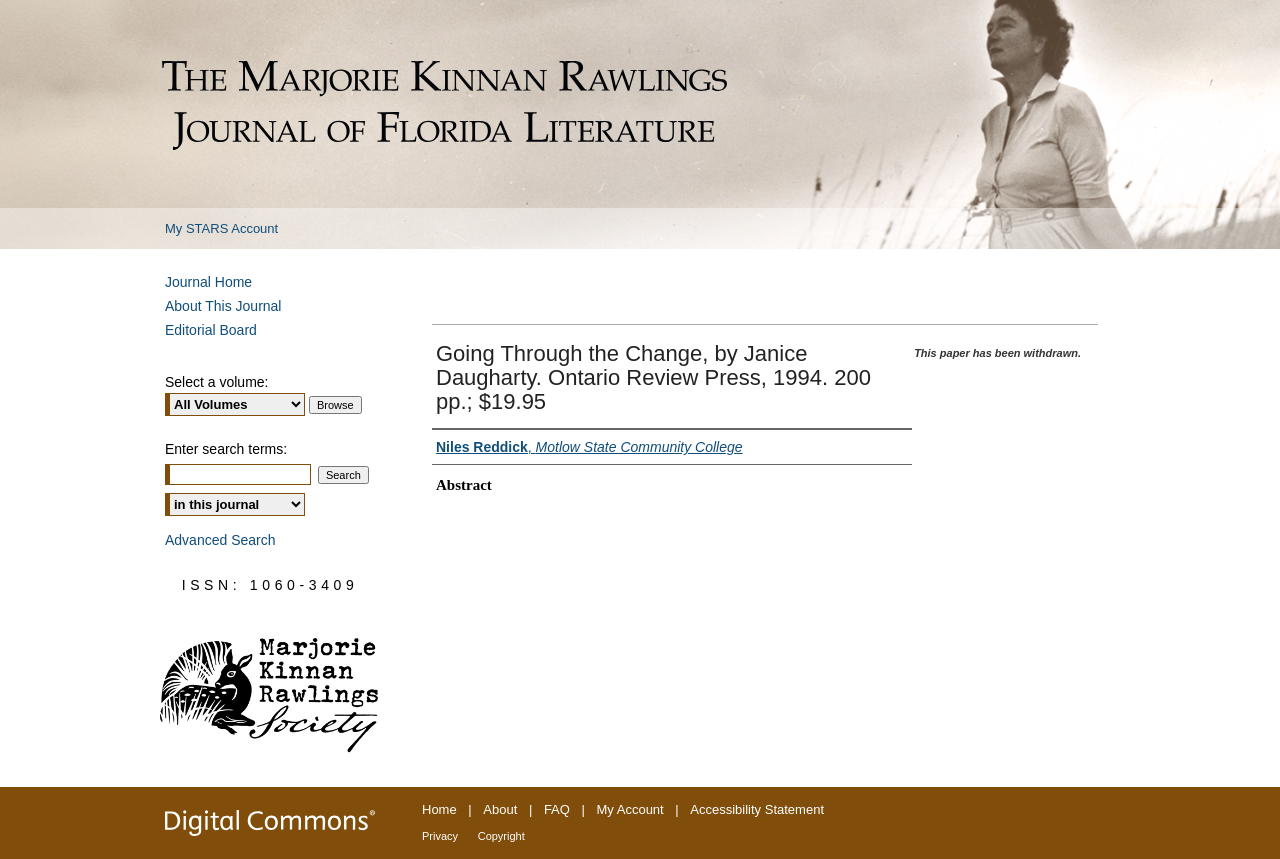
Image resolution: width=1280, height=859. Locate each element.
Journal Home (208, 282)
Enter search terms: (226, 449)
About (500, 809)
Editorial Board (211, 330)
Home (439, 809)
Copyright (501, 836)
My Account (630, 809)
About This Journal (223, 306)
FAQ (557, 809)
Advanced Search (220, 540)
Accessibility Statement (757, 809)
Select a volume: (217, 382)
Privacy (440, 836)
